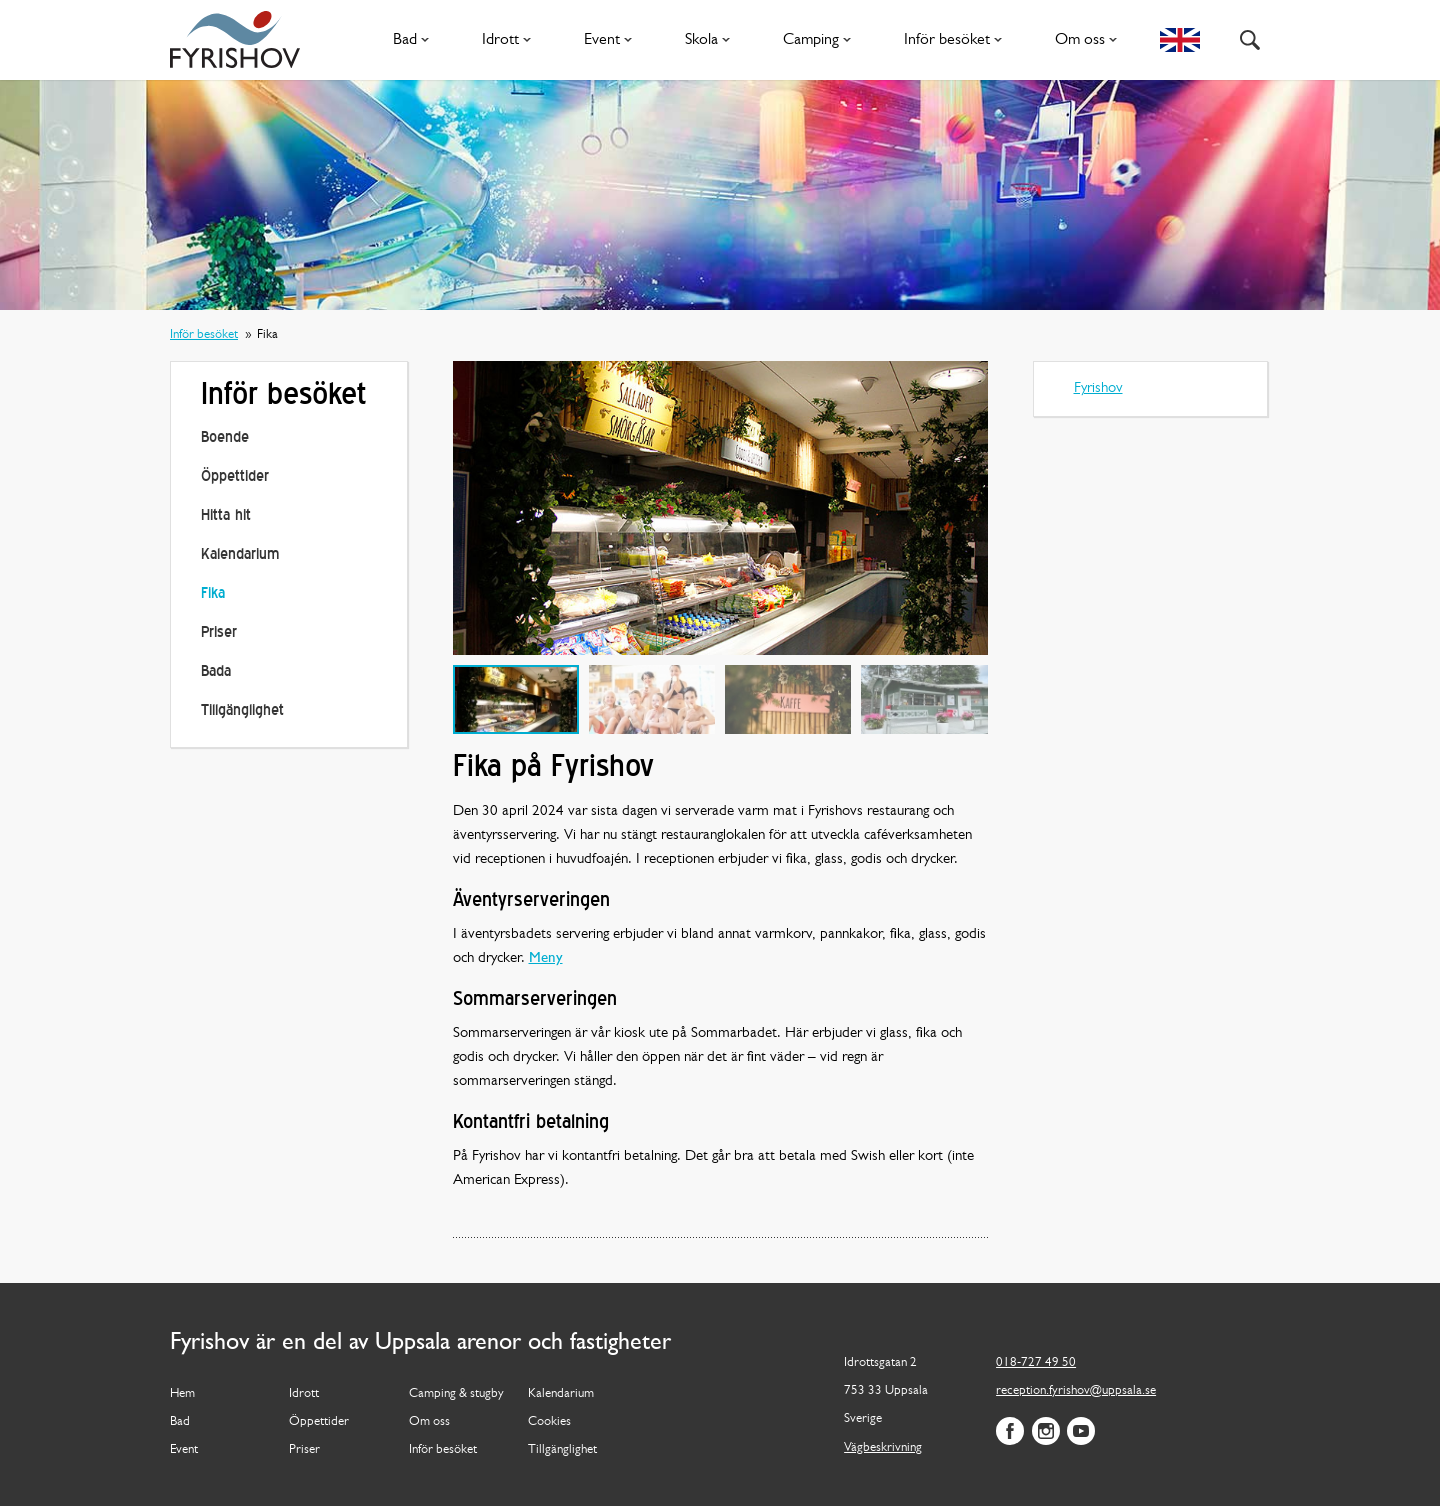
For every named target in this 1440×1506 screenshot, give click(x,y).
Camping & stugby (456, 1393)
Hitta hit (226, 516)
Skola (711, 40)
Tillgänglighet (242, 711)
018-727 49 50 (1036, 1362)
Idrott (510, 40)
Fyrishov (1098, 388)
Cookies (549, 1421)
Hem (182, 1393)
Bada (216, 672)
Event (612, 40)
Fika (213, 594)
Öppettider (235, 477)
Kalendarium (240, 555)
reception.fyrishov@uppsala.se (1076, 1390)
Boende (225, 438)
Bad (415, 40)
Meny (546, 958)
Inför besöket (957, 40)
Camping (821, 40)
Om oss (1090, 40)
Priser (219, 633)
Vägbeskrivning (883, 1447)
